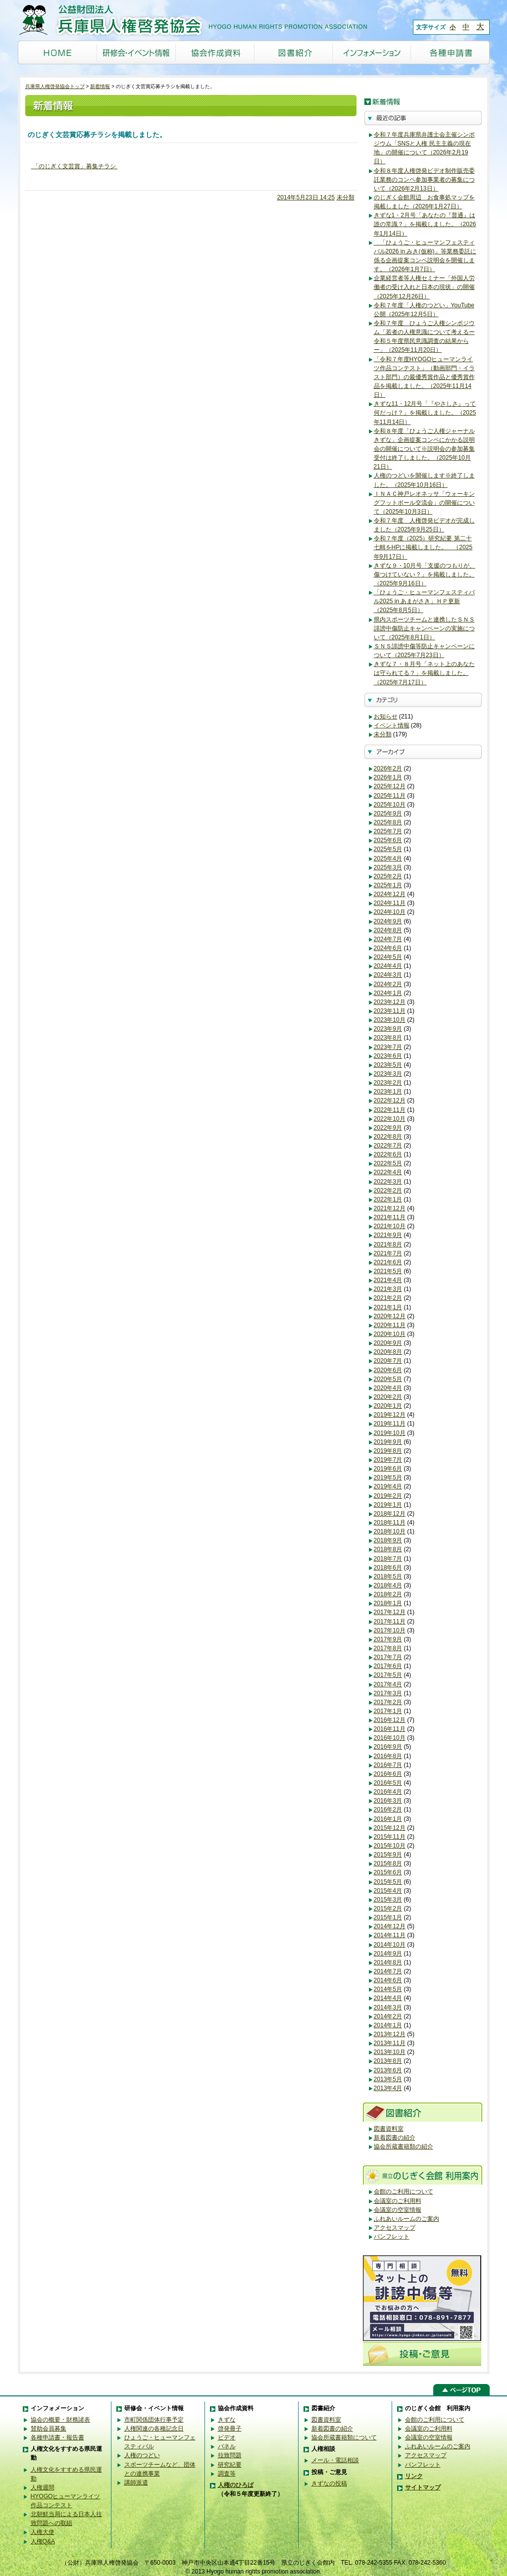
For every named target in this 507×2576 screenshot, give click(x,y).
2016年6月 (388, 1773)
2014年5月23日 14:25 (306, 197)
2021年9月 (388, 1235)
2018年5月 (388, 1576)
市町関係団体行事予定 (154, 2419)
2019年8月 (388, 1450)
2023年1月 (388, 1091)
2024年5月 (388, 957)
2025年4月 (388, 858)
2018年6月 (388, 1567)
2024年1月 (388, 993)
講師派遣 (136, 2482)
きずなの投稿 (329, 2483)
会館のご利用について (403, 2191)
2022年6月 (388, 1154)
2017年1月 (388, 1711)
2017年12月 (390, 1612)
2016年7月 (388, 1765)
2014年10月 (390, 1944)
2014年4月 (388, 1998)
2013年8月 (388, 2060)
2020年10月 (390, 1334)
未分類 (346, 197)
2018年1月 (388, 1603)
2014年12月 (390, 1926)
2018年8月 (388, 1549)
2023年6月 (388, 1055)
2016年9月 (388, 1746)
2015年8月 (388, 1863)
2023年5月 (388, 1064)
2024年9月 (388, 921)
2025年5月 (388, 849)
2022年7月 (388, 1145)
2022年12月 (390, 1100)
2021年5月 (388, 1271)
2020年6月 (388, 1370)
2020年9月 (388, 1342)
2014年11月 (390, 1935)
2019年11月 (390, 1423)
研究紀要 (230, 2464)
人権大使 (42, 2531)
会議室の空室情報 (397, 2209)
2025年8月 (388, 822)
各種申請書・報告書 (57, 2437)
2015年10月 (390, 1845)
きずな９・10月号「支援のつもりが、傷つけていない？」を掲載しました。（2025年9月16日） (424, 574)
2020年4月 (388, 1387)
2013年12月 (390, 2034)
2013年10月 (390, 2052)
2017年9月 (388, 1639)
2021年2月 (388, 1297)
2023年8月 (388, 1037)
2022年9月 (388, 1127)
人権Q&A (43, 2541)
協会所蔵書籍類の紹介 (403, 2146)
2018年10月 (390, 1531)
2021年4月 (388, 1280)
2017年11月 (390, 1621)
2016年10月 (390, 1737)
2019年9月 (388, 1441)
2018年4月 (388, 1585)
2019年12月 (390, 1414)
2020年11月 (390, 1325)
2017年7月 (388, 1657)
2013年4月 (388, 2088)
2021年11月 (390, 1217)
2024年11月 (390, 903)
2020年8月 (388, 1351)
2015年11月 (390, 1836)
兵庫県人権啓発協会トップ (55, 86)
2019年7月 (388, 1459)
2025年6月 (388, 840)
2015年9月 (388, 1854)
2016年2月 (388, 1809)
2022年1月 (388, 1199)
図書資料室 (389, 2128)
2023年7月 (388, 1047)
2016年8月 (388, 1756)
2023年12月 (390, 1002)
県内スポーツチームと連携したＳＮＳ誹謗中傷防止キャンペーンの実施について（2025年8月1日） (424, 628)
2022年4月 (388, 1172)
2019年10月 (390, 1433)
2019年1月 (388, 1504)
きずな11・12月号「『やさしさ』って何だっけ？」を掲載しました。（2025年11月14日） (425, 412)
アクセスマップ (394, 2227)
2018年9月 (388, 1540)
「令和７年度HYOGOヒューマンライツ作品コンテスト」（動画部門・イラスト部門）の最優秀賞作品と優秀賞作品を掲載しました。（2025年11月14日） (424, 377)
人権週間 (42, 2487)
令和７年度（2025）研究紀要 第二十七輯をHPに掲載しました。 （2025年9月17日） (423, 547)
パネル (227, 2446)
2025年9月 (388, 813)
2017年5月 (388, 1674)
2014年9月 (388, 1953)
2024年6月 (388, 948)
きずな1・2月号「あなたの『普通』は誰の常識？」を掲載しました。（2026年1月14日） (425, 224)
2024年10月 (390, 911)
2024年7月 (388, 939)
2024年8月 (388, 930)
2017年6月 (388, 1666)
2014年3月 (388, 2007)
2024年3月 (388, 974)
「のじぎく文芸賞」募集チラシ (74, 166)
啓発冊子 (230, 2428)
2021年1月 (388, 1307)
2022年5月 (388, 1163)
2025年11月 (390, 795)
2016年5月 (388, 1782)
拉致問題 (230, 2455)
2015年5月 (388, 1881)
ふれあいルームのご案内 (406, 2218)
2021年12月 (390, 1208)
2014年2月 (388, 2016)
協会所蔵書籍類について (344, 2437)
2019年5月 (388, 1477)
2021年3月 (388, 1289)
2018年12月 (390, 1513)
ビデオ (227, 2437)
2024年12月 (390, 894)
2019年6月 (388, 1468)
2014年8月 (388, 1962)
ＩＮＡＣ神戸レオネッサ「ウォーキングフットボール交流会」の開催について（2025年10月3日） (424, 502)
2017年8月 (388, 1648)
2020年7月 (388, 1360)
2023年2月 (388, 1082)
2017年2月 (388, 1702)
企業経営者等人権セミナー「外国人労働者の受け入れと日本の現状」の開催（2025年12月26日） (424, 287)
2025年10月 (390, 804)
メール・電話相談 (335, 2460)
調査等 (227, 2473)
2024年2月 (388, 984)
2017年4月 (388, 1684)
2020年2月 (388, 1396)
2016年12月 (390, 1720)
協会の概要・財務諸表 (60, 2419)
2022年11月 (390, 1109)
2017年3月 (388, 1693)
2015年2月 (388, 1908)
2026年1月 (388, 777)
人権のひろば (236, 2484)
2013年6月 (388, 2070)
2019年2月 (388, 1495)
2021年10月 (390, 1226)
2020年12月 (390, 1316)
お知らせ (386, 716)
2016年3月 (388, 1800)
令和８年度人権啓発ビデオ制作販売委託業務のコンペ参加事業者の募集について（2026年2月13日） (424, 179)
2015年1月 (388, 1917)
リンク (414, 2476)
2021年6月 (388, 1262)
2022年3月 (388, 1181)
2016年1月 (388, 1818)
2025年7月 (388, 831)
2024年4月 (388, 965)
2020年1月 (388, 1405)
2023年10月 (390, 1019)
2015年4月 (388, 1890)
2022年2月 (388, 1190)
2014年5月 (388, 1989)
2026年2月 (388, 768)
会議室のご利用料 (397, 2200)
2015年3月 (388, 1899)
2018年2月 (388, 1594)
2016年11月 (390, 1728)
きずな (227, 2419)
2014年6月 (388, 1980)
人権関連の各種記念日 (154, 2428)
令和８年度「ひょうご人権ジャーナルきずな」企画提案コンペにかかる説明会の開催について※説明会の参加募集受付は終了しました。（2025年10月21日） (424, 449)
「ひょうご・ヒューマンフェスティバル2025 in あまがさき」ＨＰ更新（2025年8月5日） (424, 601)
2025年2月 (388, 876)
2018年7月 (388, 1558)
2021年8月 (388, 1244)
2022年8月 (388, 1136)
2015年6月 (388, 1872)
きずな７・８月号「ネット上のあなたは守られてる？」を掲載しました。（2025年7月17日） (424, 673)
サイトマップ (423, 2487)
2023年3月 (388, 1073)
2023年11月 (390, 1010)
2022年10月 (390, 1118)
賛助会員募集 (48, 2428)
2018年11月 (390, 1522)
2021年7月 (388, 1253)
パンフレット (391, 2236)
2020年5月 (388, 1379)
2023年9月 (388, 1028)
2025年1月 (388, 885)
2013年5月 (388, 2079)
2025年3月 (388, 867)
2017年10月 (390, 1630)
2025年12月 (390, 786)
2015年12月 (390, 1827)
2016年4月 (388, 1791)
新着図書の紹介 (394, 2137)
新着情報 (100, 86)
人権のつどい (142, 2455)
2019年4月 (388, 1486)
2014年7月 (388, 1971)
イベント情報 (391, 725)
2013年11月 (390, 2043)
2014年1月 (388, 2025)
